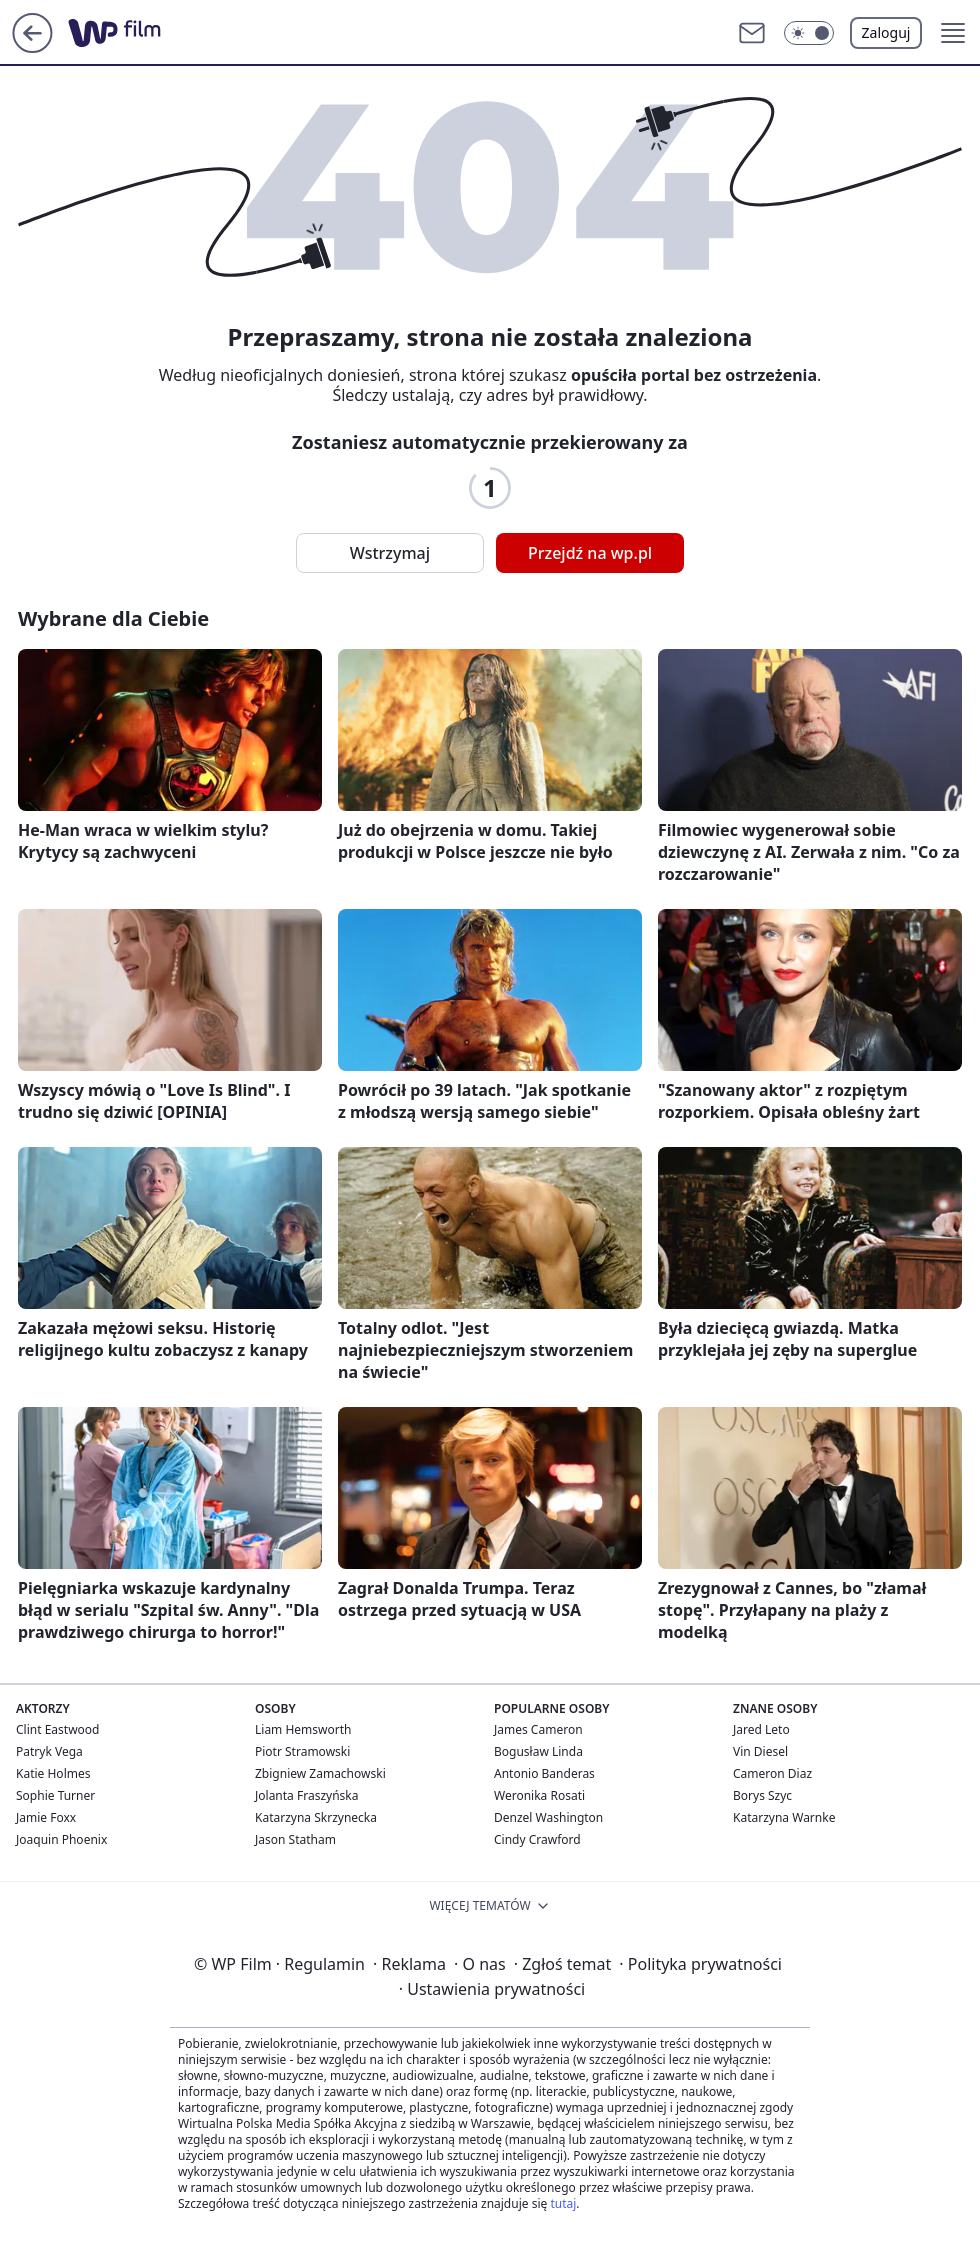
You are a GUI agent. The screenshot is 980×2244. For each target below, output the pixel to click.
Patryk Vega (49, 1751)
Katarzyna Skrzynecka (316, 1817)
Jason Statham (295, 1839)
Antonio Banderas (544, 1773)
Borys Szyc (762, 1795)
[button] (809, 33)
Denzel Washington (548, 1817)
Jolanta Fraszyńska (306, 1795)
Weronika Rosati (539, 1795)
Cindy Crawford (537, 1839)
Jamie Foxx (46, 1817)
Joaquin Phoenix (61, 1839)
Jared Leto (761, 1729)
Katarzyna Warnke (784, 1817)
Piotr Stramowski (302, 1751)
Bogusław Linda (538, 1751)
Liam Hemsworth (303, 1729)
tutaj (563, 2203)
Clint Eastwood (57, 1729)
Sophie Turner (55, 1795)
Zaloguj (886, 32)
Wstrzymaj (390, 553)
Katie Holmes (53, 1773)
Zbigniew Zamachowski (320, 1773)
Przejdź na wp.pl (590, 553)
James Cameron (538, 1729)
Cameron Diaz (772, 1773)
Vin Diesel (760, 1751)
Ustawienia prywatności (492, 1989)
